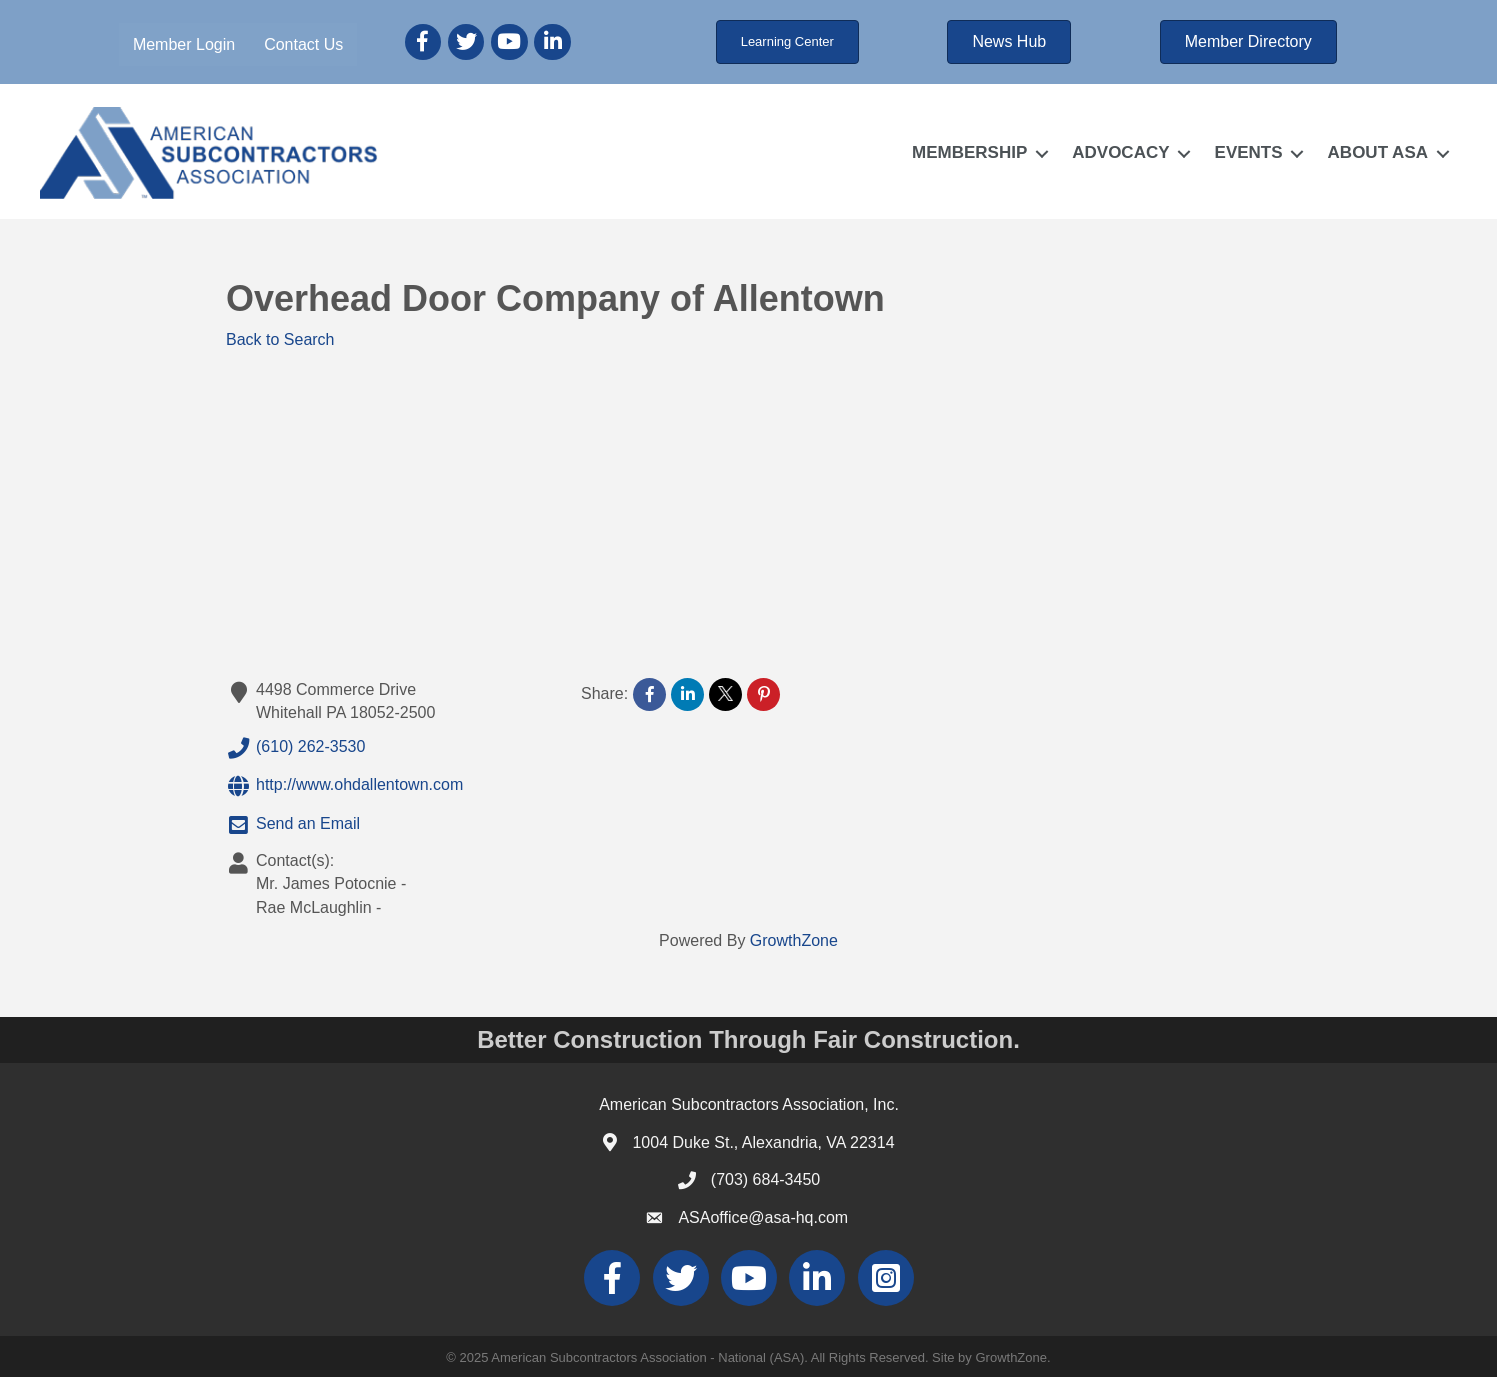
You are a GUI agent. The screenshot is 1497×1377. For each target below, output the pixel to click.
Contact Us (303, 44)
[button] (787, 42)
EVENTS (1249, 152)
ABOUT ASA (1378, 152)
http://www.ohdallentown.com (344, 786)
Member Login (184, 44)
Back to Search (280, 339)
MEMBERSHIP (969, 152)
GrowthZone (794, 940)
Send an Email (293, 825)
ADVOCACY (1120, 152)
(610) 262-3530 (295, 748)
